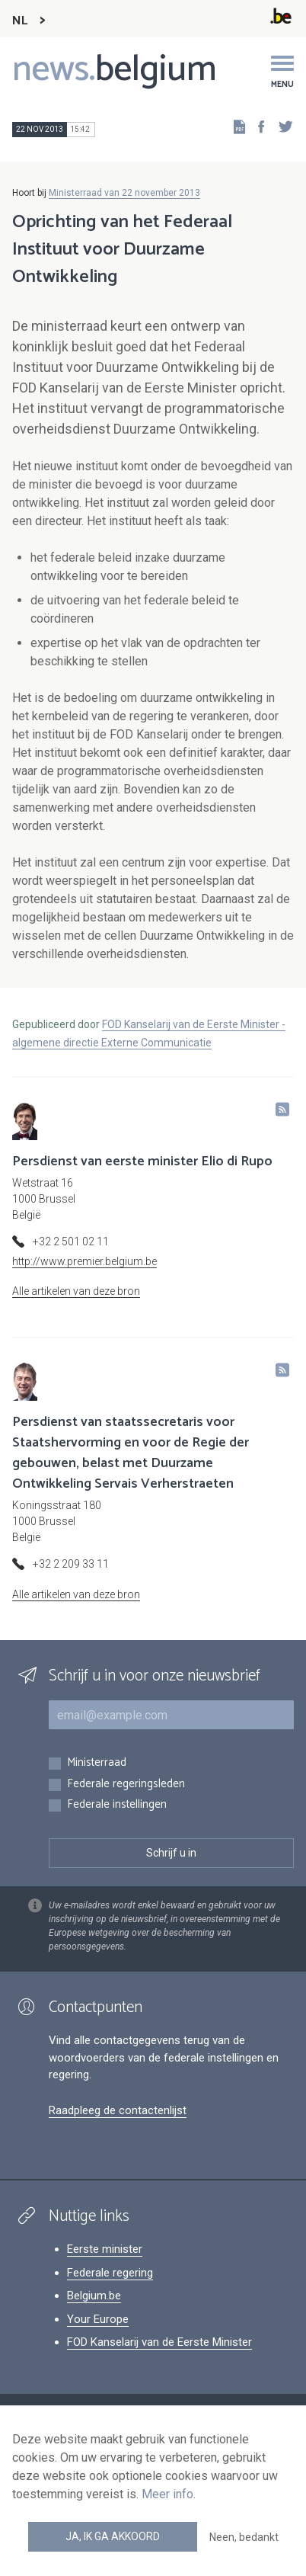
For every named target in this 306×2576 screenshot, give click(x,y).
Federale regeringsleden (126, 1784)
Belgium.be (94, 2295)
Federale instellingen (117, 1805)
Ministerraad (96, 1763)
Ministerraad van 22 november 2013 (124, 192)
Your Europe (98, 2319)
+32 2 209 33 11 (71, 1564)
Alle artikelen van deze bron (76, 1291)
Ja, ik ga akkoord (112, 2536)
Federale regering (110, 2273)
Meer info (167, 2494)
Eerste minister (104, 2249)
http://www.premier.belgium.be (84, 1261)
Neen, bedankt (244, 2537)
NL (19, 21)
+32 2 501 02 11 (71, 1241)
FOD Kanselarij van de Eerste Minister (159, 2342)
